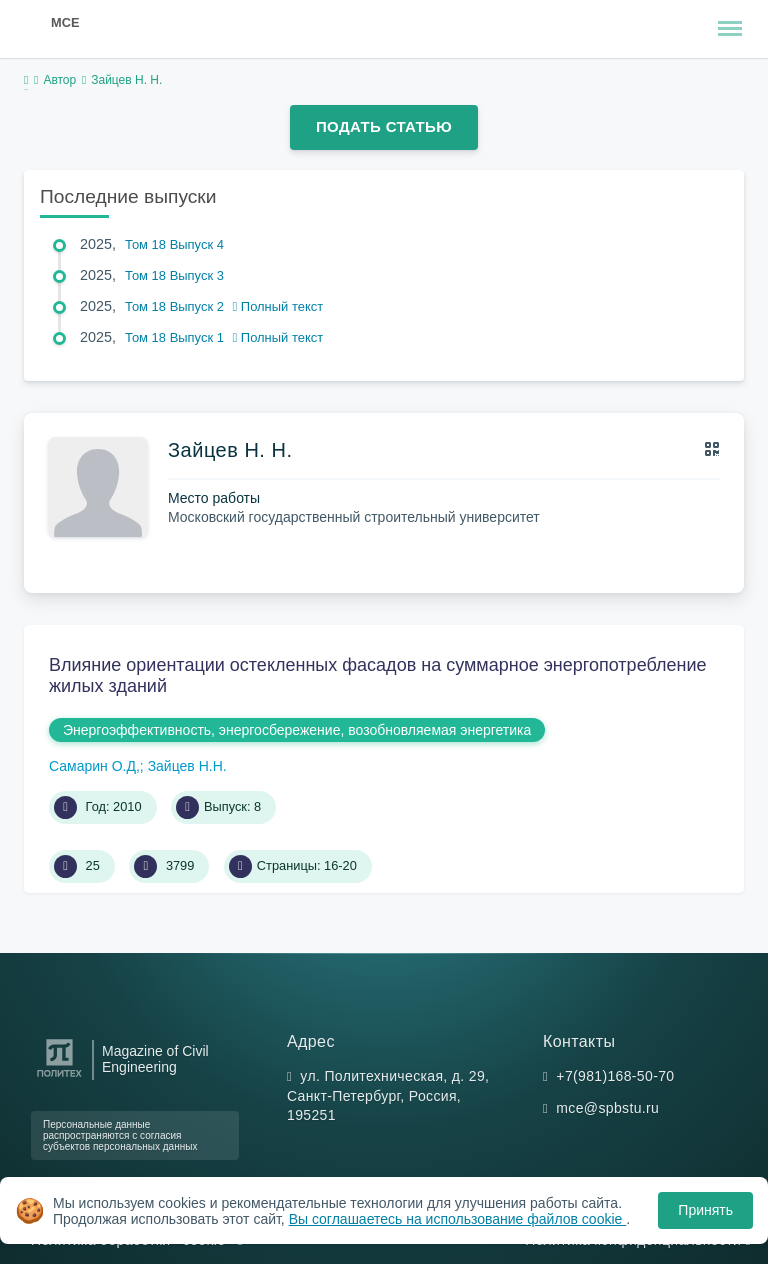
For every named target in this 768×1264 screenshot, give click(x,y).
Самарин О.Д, (94, 766)
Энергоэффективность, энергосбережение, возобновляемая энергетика (297, 730)
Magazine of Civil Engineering (155, 1059)
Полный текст (278, 306)
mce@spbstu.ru (607, 1108)
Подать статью (384, 126)
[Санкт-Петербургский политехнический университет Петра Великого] (59, 1077)
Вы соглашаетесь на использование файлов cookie (458, 1219)
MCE (65, 22)
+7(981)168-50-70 (615, 1076)
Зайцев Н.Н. (187, 766)
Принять (705, 1210)
